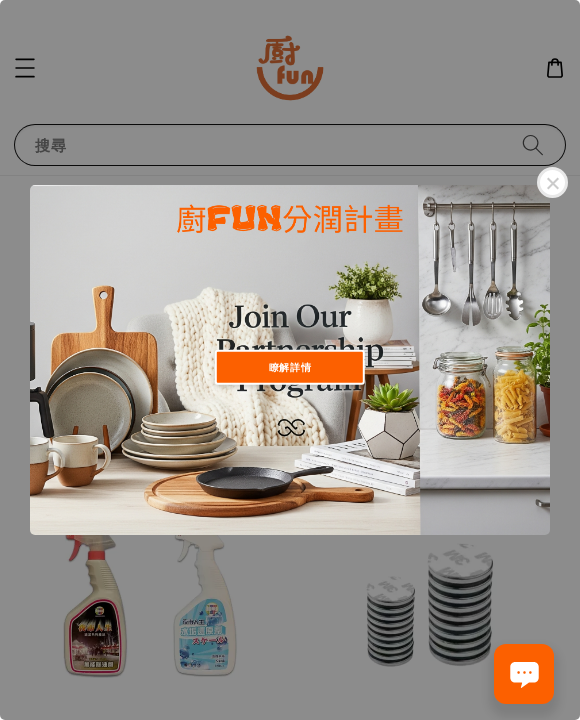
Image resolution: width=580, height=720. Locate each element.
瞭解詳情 (290, 366)
